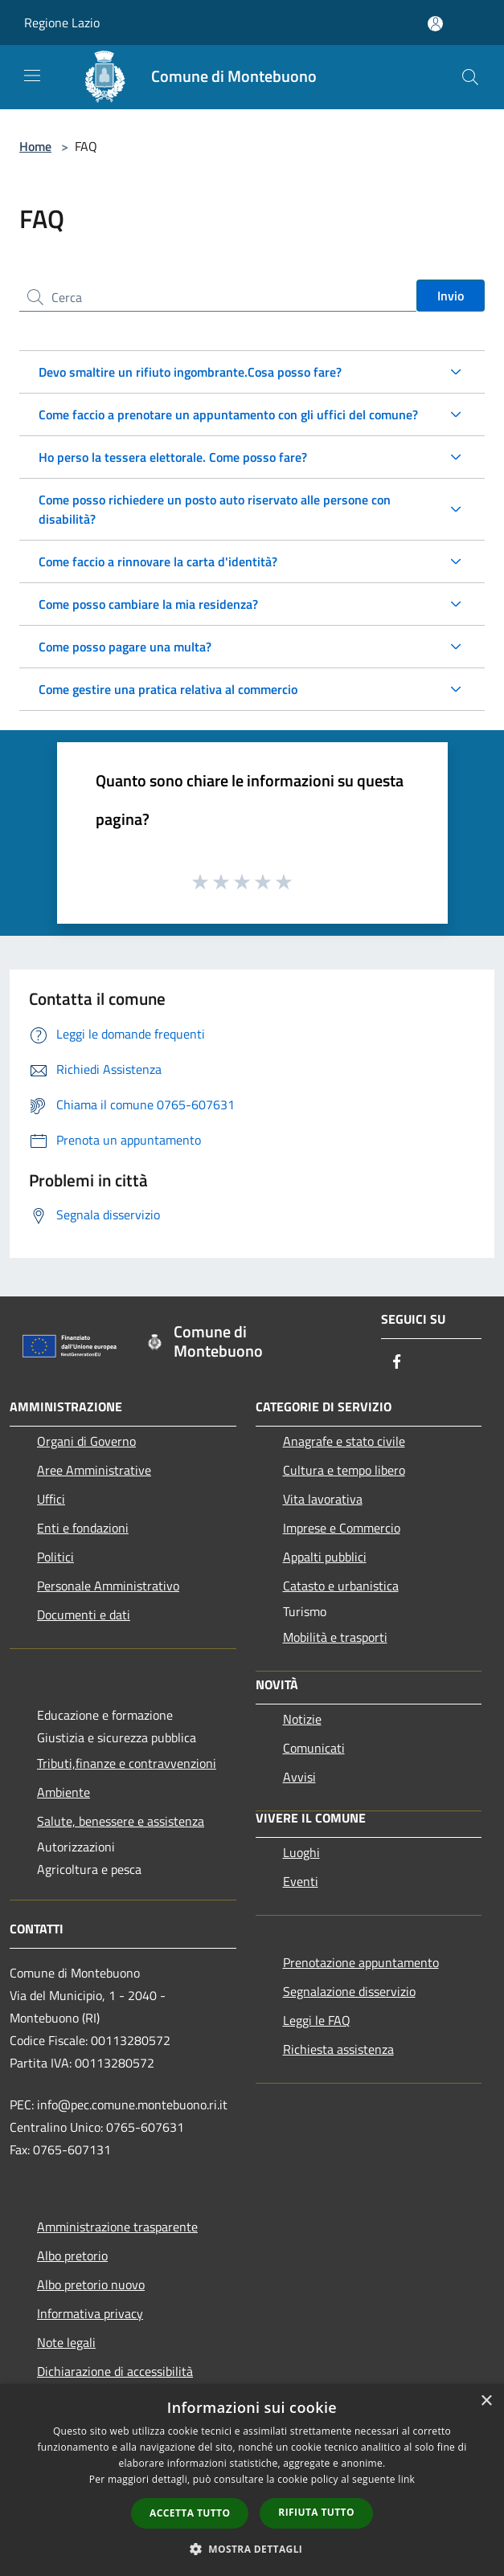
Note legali (66, 2342)
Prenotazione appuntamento (361, 1962)
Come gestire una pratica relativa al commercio (168, 689)
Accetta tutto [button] (190, 2513)
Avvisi (299, 1776)
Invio (450, 295)
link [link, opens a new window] (406, 2479)
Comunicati (314, 1747)
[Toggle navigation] (32, 75)
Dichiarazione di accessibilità (115, 2371)
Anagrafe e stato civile (344, 1441)
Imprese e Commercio (341, 1527)
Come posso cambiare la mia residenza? (148, 604)
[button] (252, 2549)
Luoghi (301, 1852)
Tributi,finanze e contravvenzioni (126, 1763)
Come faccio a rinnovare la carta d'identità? (158, 561)
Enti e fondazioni (83, 1527)
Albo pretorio (72, 2255)
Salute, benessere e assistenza (120, 1821)
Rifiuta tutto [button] (316, 2512)
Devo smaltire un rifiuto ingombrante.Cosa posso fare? (190, 372)
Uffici (51, 1498)
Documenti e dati (83, 1614)
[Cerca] (470, 77)
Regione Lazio (62, 22)
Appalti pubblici (325, 1556)
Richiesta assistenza (338, 2049)
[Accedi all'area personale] (435, 24)
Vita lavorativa (323, 1498)
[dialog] (252, 2480)
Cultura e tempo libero (344, 1470)
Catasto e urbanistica (341, 1585)
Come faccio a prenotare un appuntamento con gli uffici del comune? (228, 414)
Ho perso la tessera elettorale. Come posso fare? (173, 457)
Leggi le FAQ (316, 2020)
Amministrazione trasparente (117, 2226)
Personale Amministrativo (108, 1585)
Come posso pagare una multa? (125, 646)
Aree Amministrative (94, 1470)
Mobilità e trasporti (335, 1637)
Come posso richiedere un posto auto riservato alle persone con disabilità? (215, 509)
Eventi (300, 1881)
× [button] (486, 2401)
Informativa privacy (90, 2313)
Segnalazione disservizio (349, 1991)
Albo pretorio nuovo (91, 2284)
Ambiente (63, 1792)
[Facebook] (397, 1362)
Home (35, 146)
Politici (55, 1556)
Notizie (302, 1719)
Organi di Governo (86, 1441)
